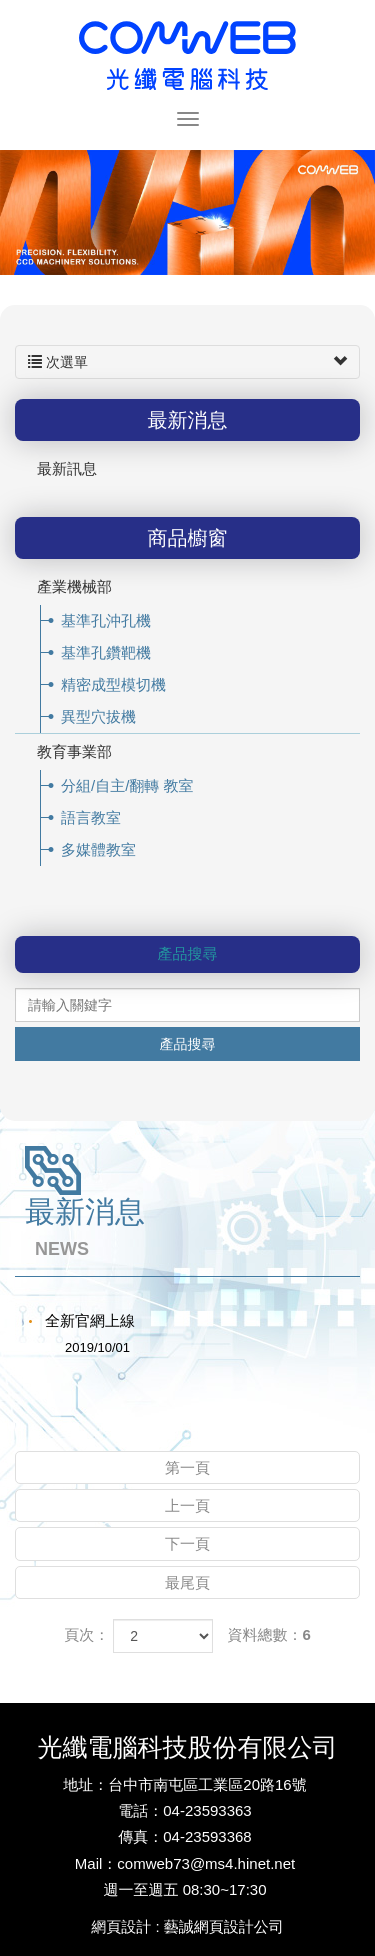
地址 (78, 1784)
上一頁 (187, 1505)
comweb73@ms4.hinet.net (206, 1863)
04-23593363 (207, 1810)
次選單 (187, 362)
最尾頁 (187, 1582)
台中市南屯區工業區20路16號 (207, 1784)
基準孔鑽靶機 (106, 652)
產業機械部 (74, 586)
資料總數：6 (269, 1634)
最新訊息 (67, 468)
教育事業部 (74, 751)
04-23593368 (207, 1836)
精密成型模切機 (113, 684)
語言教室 (91, 817)
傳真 (133, 1836)
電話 (133, 1810)
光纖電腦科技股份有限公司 (188, 54)
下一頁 (187, 1543)
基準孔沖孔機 (106, 620)
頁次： (86, 1634)
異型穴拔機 (98, 716)
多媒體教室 (98, 849)
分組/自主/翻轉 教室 (127, 785)
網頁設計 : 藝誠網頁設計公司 (187, 1926)
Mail (89, 1863)
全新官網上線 (97, 1336)
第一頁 (187, 1467)
